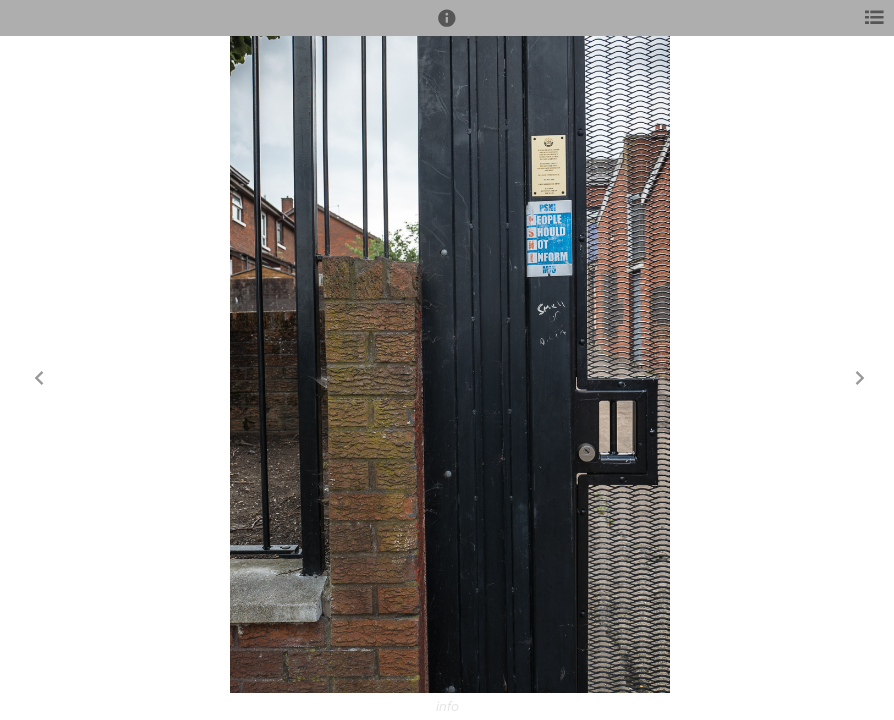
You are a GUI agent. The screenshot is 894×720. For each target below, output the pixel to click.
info (447, 707)
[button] (447, 27)
